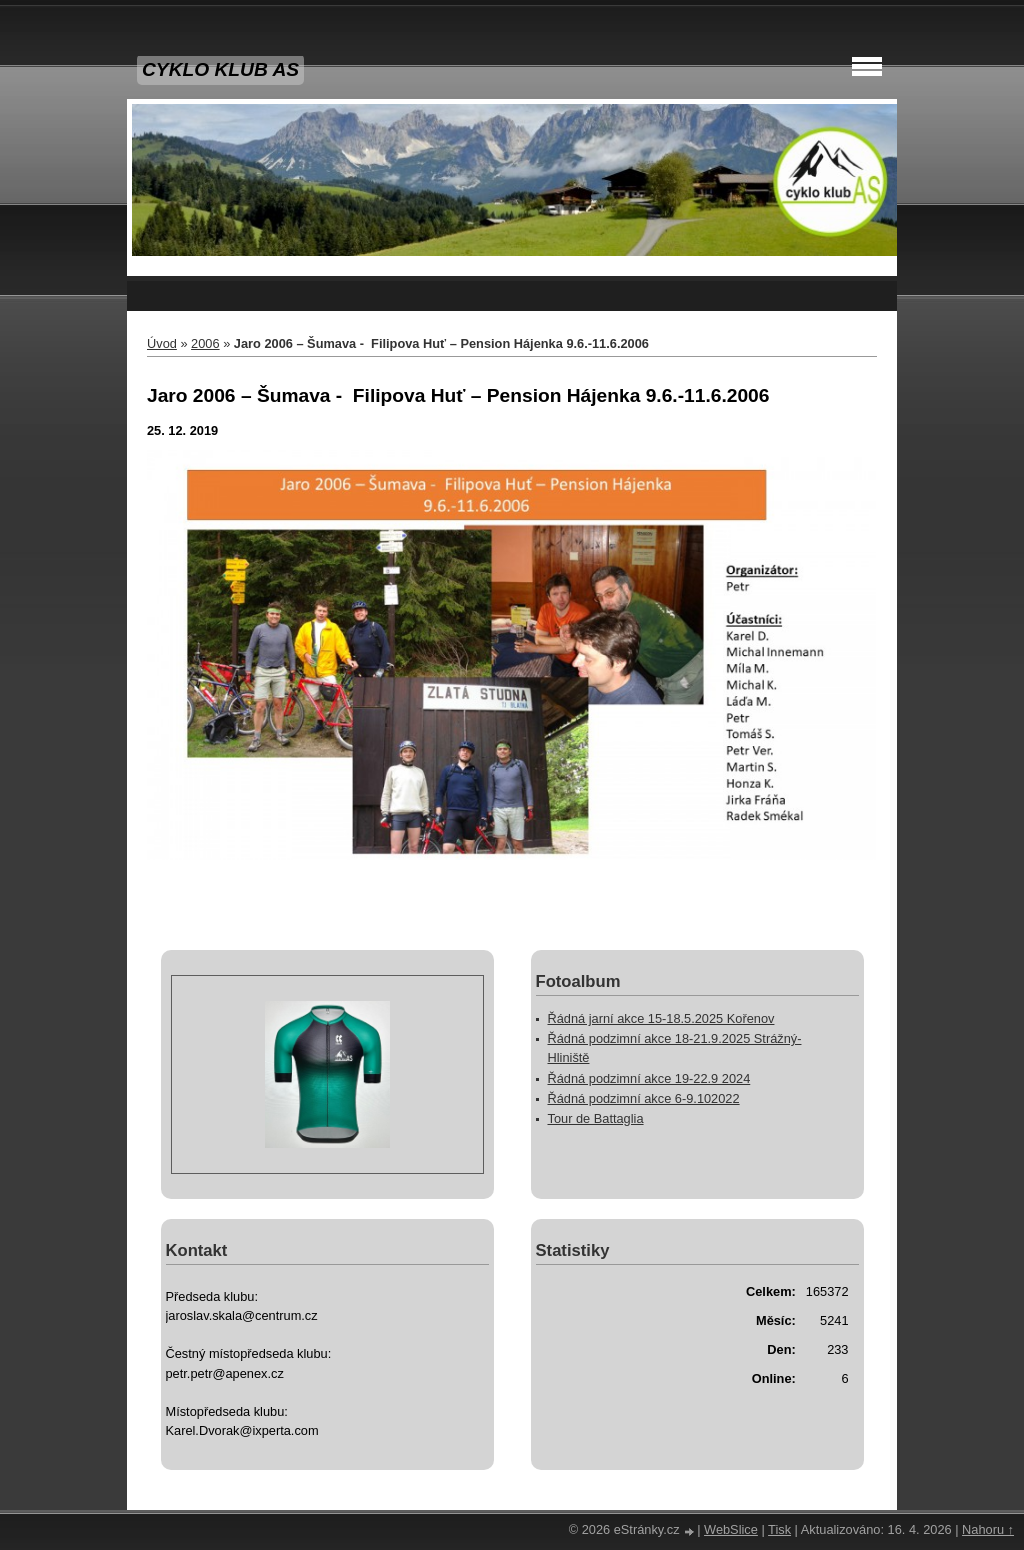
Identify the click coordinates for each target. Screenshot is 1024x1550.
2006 (205, 343)
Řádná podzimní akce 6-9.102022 (644, 1098)
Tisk (779, 1529)
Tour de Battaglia (596, 1118)
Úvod (162, 343)
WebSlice (731, 1529)
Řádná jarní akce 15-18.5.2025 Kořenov (661, 1018)
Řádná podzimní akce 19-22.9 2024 (649, 1078)
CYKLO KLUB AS (220, 69)
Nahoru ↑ (988, 1529)
